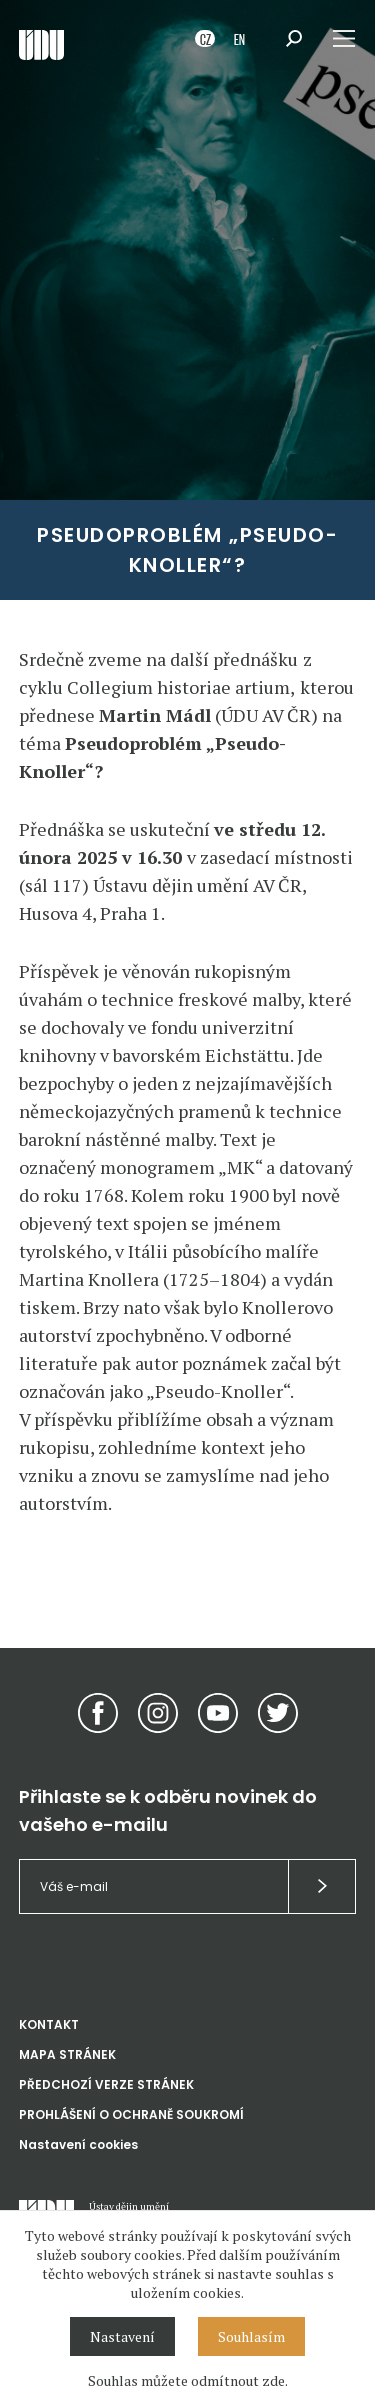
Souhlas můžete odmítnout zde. (188, 2380)
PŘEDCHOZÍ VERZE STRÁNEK (106, 2084)
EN (239, 38)
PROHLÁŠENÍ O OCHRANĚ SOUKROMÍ (131, 2114)
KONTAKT (49, 2024)
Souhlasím (251, 2336)
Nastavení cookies (78, 2144)
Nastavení (122, 2336)
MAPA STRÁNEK (67, 2054)
